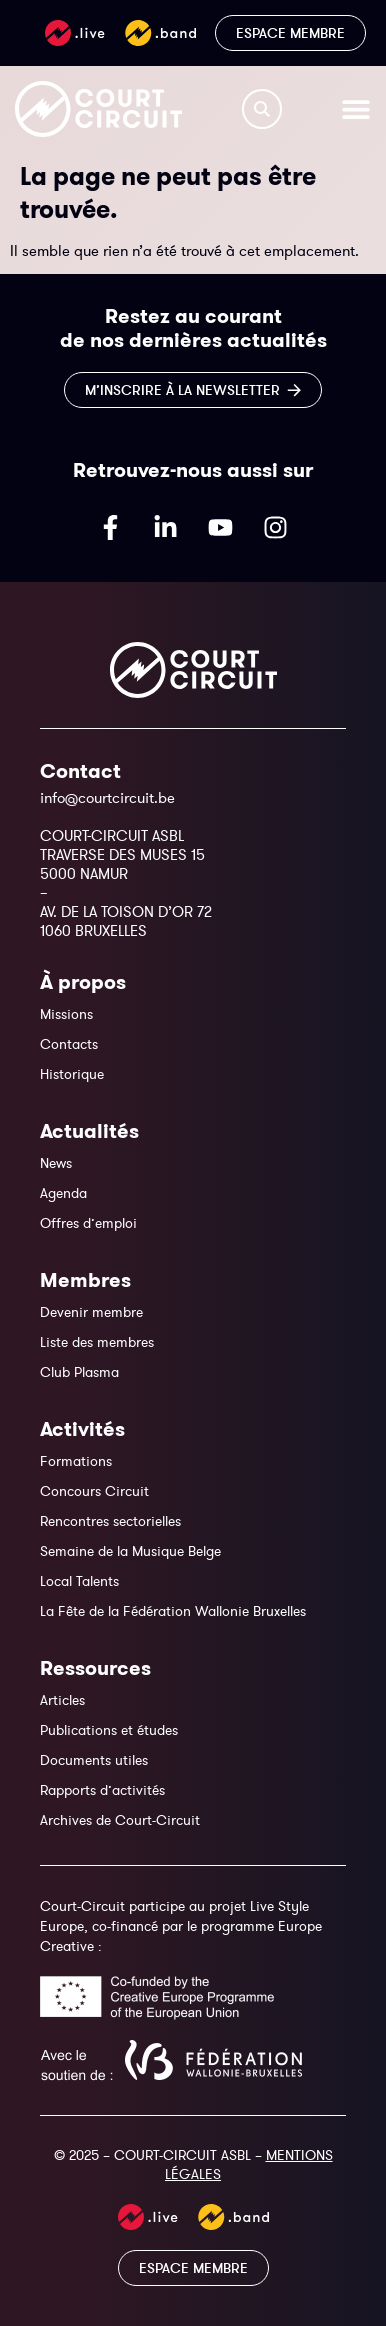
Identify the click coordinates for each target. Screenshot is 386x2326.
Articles (62, 1700)
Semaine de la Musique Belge (130, 1551)
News (56, 1163)
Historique (72, 1074)
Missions (66, 1014)
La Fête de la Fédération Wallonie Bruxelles (173, 1611)
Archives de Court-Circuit (120, 1820)
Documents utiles (94, 1760)
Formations (76, 1461)
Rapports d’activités (102, 1790)
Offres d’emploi (88, 1223)
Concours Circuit (94, 1491)
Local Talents (79, 1581)
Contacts (69, 1044)
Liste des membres (97, 1342)
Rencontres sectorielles (110, 1521)
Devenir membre (91, 1312)
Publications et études (109, 1730)
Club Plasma (79, 1372)
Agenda (63, 1193)
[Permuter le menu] (356, 109)
